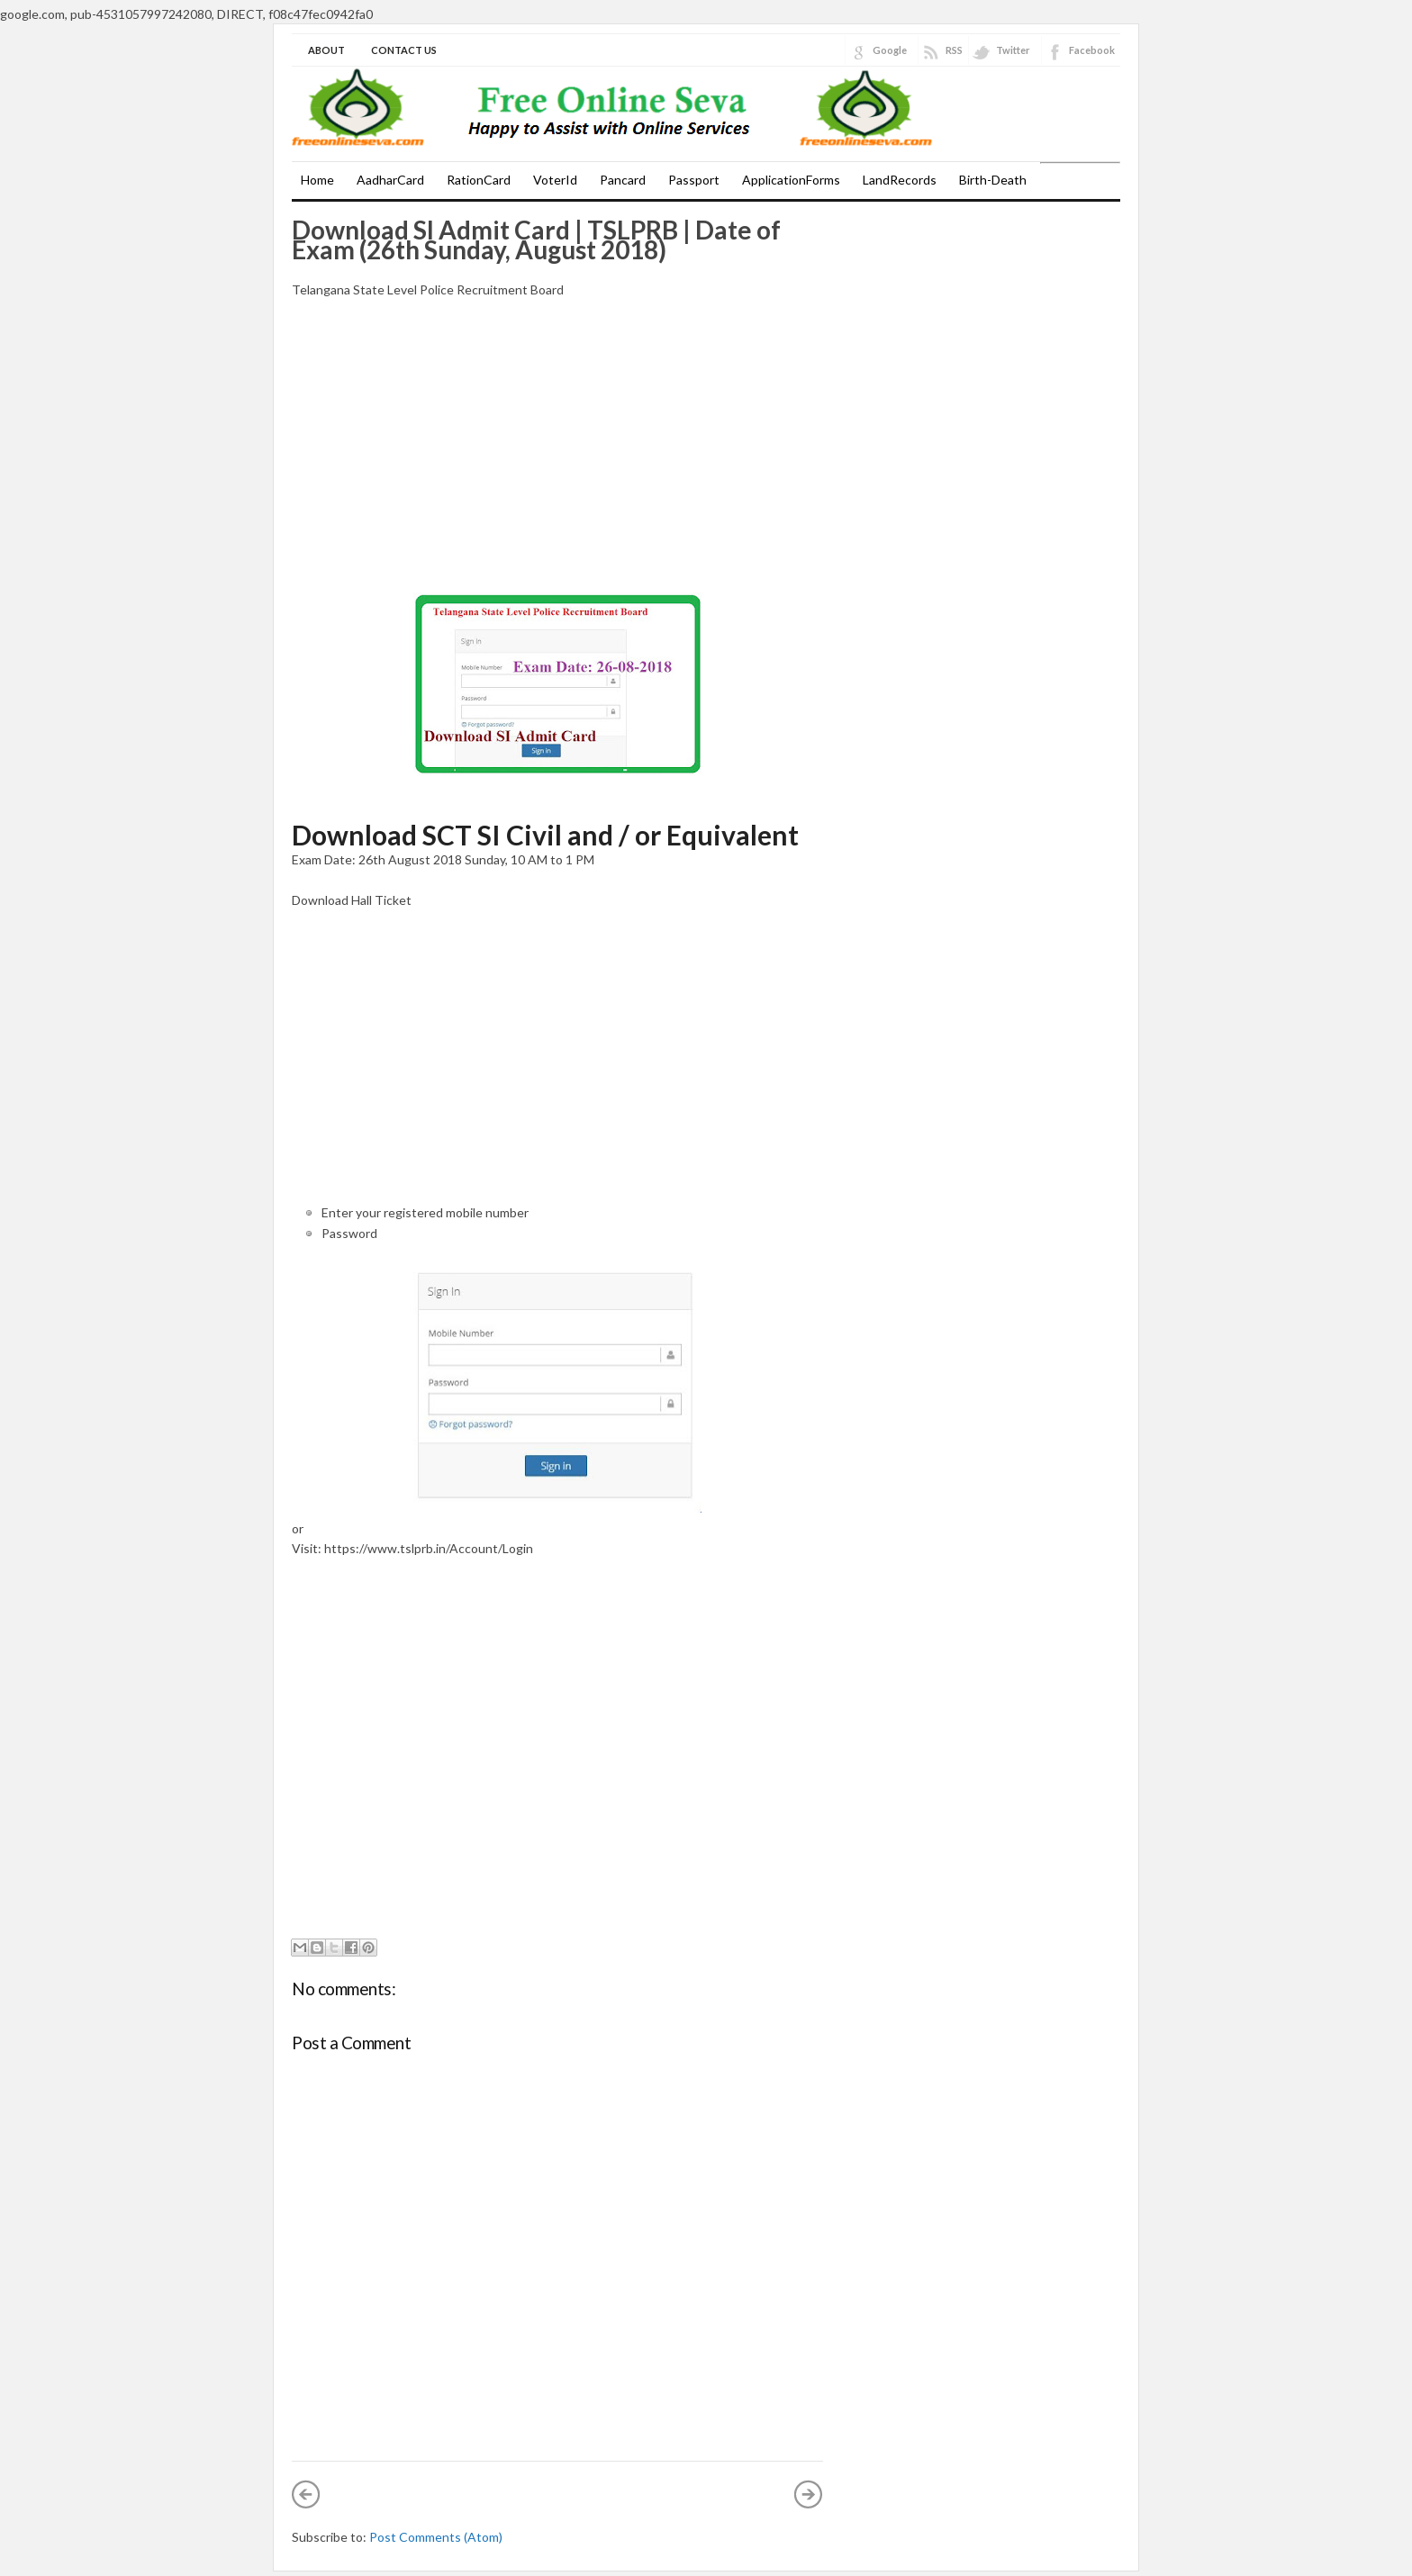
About (326, 50)
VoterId (555, 179)
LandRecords (900, 179)
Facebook (1092, 50)
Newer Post (306, 2494)
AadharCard (390, 179)
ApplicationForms (791, 179)
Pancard (623, 179)
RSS (954, 50)
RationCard (479, 179)
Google (890, 50)
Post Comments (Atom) (435, 2536)
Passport (694, 179)
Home (317, 179)
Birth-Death (993, 179)
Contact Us (404, 50)
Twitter (1013, 50)
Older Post (808, 2494)
